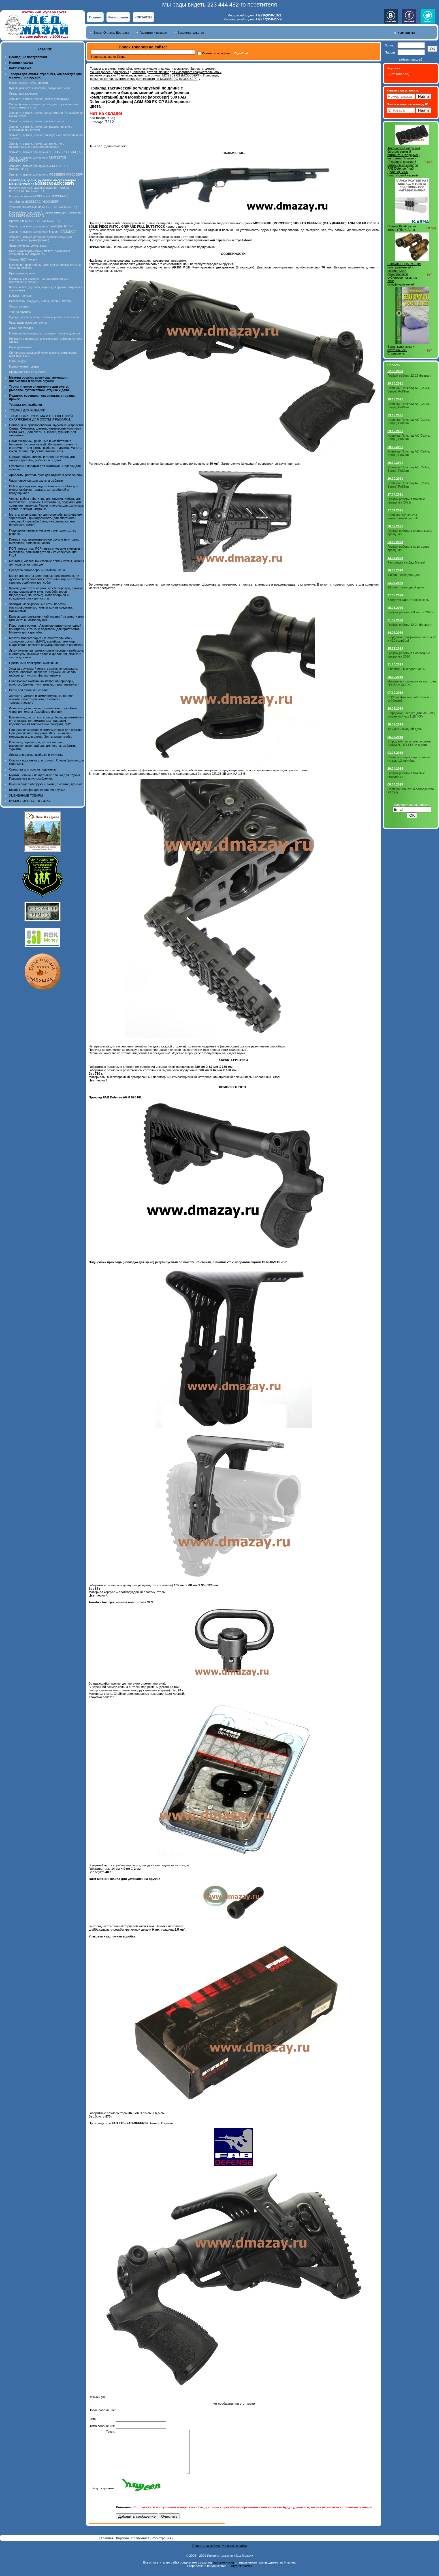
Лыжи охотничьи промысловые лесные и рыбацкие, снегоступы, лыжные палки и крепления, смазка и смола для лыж (46, 654)
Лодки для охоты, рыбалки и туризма (36, 754)
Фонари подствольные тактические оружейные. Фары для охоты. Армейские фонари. (43, 710)
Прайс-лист (140, 2546)
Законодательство (191, 32)
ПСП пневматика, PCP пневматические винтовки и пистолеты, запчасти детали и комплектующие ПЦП (45, 552)
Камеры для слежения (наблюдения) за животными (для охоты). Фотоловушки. (46, 618)
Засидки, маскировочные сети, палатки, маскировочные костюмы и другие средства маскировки (41, 607)
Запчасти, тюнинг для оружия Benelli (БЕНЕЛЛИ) (41, 226)
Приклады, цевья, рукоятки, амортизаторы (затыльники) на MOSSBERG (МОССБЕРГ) (154, 77)
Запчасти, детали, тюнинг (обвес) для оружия (39, 99)
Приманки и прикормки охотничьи (33, 663)
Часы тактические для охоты (28, 322)
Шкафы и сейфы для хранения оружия (37, 789)
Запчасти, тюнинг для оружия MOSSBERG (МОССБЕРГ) (46, 174)
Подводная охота (20, 347)
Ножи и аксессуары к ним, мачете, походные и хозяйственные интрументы (39, 252)
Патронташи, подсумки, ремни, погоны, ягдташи (40, 301)
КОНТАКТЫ (143, 17)
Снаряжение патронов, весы (27, 245)
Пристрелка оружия (22, 273)
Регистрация (118, 17)
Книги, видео (17, 361)
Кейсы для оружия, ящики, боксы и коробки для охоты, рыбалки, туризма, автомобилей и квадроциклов (43, 490)
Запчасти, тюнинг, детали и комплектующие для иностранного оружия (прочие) (41, 239)
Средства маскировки (23, 93)
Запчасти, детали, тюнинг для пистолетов (36, 121)
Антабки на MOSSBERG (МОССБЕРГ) (34, 201)
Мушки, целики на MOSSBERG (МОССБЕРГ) (38, 196)
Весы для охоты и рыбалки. (29, 690)
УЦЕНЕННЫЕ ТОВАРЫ (26, 795)
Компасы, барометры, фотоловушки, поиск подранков (44, 333)
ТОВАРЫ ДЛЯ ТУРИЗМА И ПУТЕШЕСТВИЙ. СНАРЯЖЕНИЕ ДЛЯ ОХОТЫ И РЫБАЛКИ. (41, 417)
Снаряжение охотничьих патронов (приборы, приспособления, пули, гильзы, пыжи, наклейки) (43, 682)
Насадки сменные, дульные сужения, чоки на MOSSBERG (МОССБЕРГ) (39, 189)
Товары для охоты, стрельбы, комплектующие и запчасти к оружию (139, 68)
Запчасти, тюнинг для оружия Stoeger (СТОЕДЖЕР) (43, 231)
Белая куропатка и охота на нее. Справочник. (400, 350)
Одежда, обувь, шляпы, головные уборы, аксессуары (44, 317)
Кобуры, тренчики (20, 295)
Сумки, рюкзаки (19, 306)
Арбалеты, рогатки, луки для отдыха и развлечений (46, 475)
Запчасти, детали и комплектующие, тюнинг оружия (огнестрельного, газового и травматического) (41, 699)
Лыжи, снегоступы (21, 328)
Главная (95, 17)
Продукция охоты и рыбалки (27, 372)
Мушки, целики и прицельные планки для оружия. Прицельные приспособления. (45, 776)
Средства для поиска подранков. (33, 769)
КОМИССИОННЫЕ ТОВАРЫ (29, 801)
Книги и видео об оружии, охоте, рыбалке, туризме (45, 784)
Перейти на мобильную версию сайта (219, 2554)
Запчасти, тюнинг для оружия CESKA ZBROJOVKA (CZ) (45, 152)
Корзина (123, 2546)
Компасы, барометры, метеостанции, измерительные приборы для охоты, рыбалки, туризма (42, 745)
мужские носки (223, 2571)
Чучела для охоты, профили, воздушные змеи (39, 88)
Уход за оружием (20, 311)
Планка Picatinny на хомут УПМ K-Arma (401, 228)
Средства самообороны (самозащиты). (37, 570)
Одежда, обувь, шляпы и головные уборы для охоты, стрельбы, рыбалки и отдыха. (42, 458)
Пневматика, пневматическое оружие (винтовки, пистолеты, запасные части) (44, 541)
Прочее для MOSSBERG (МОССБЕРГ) (34, 221)
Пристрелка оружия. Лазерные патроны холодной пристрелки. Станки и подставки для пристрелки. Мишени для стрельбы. (45, 629)
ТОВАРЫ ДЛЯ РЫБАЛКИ (27, 410)
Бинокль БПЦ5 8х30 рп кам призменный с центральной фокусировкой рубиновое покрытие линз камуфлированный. (404, 274)
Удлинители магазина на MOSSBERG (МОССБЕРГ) (43, 207)
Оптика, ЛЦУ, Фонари (23, 259)
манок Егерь (116, 56)
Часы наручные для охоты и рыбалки (36, 480)
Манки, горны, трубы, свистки (28, 82)
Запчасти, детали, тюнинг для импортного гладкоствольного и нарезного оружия (36, 145)
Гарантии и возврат (153, 32)
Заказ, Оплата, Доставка (111, 32)
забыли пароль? (410, 59)
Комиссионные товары (24, 366)
